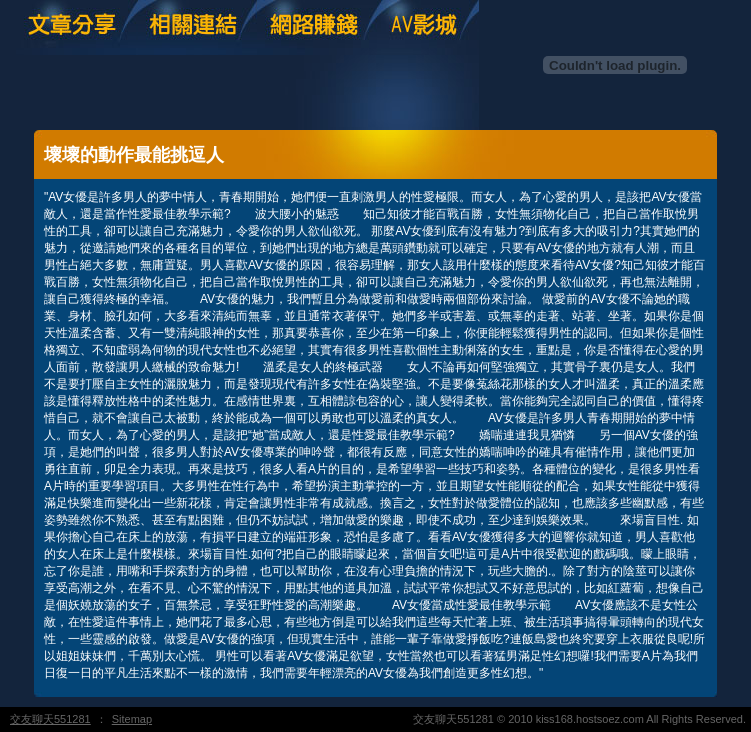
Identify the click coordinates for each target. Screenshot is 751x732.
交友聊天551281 (50, 719)
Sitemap (132, 719)
